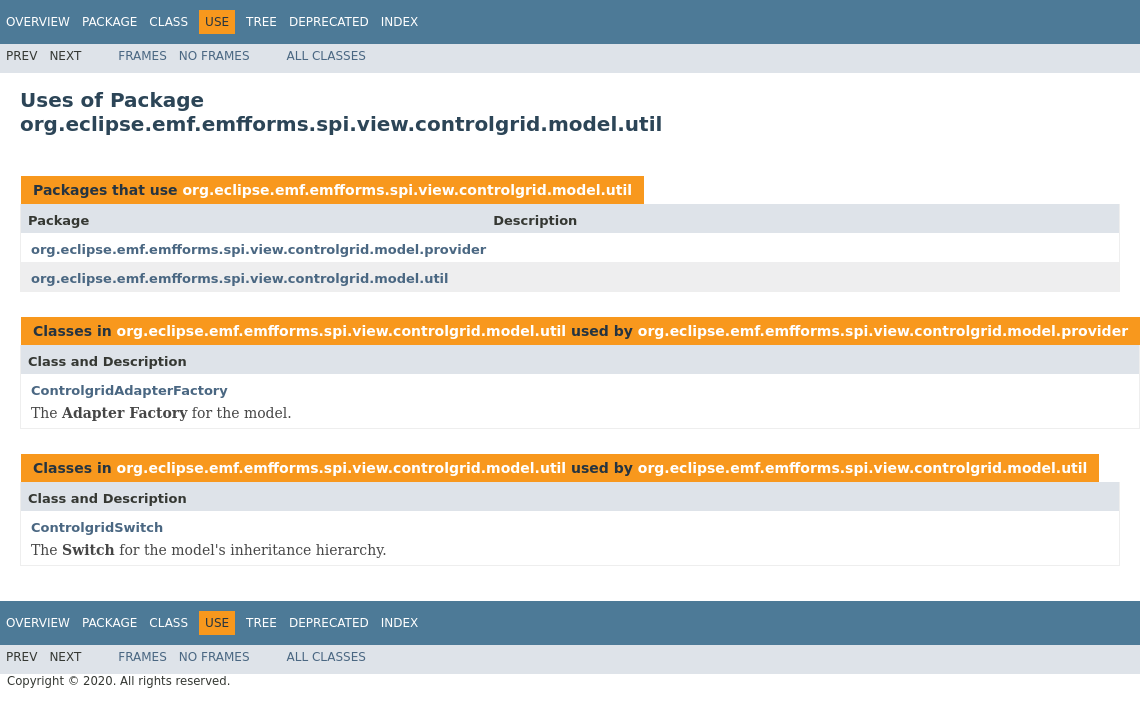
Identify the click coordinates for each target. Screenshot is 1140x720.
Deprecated (329, 22)
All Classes (326, 56)
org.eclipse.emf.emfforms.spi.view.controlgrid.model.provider (258, 249)
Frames (142, 56)
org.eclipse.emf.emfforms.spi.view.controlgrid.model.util (407, 190)
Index (400, 22)
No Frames (214, 56)
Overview (38, 22)
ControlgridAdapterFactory (129, 390)
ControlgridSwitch (97, 527)
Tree (261, 22)
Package (109, 22)
